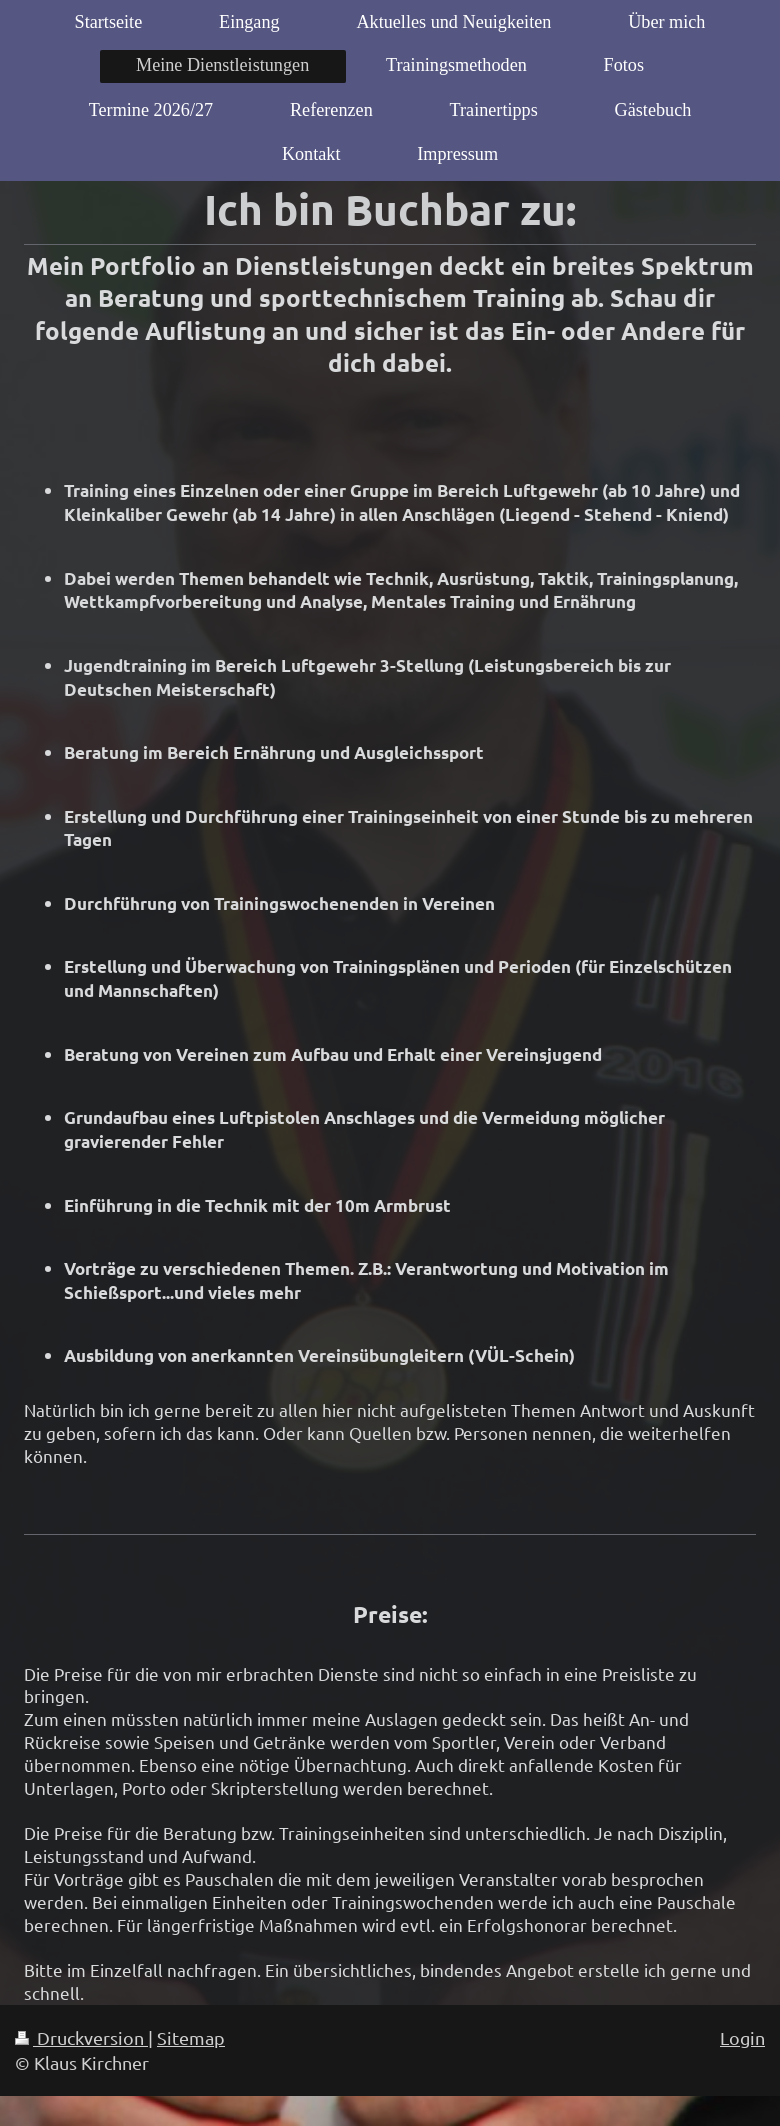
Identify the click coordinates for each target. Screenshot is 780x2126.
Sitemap (191, 2037)
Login (742, 2037)
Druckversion (81, 2037)
